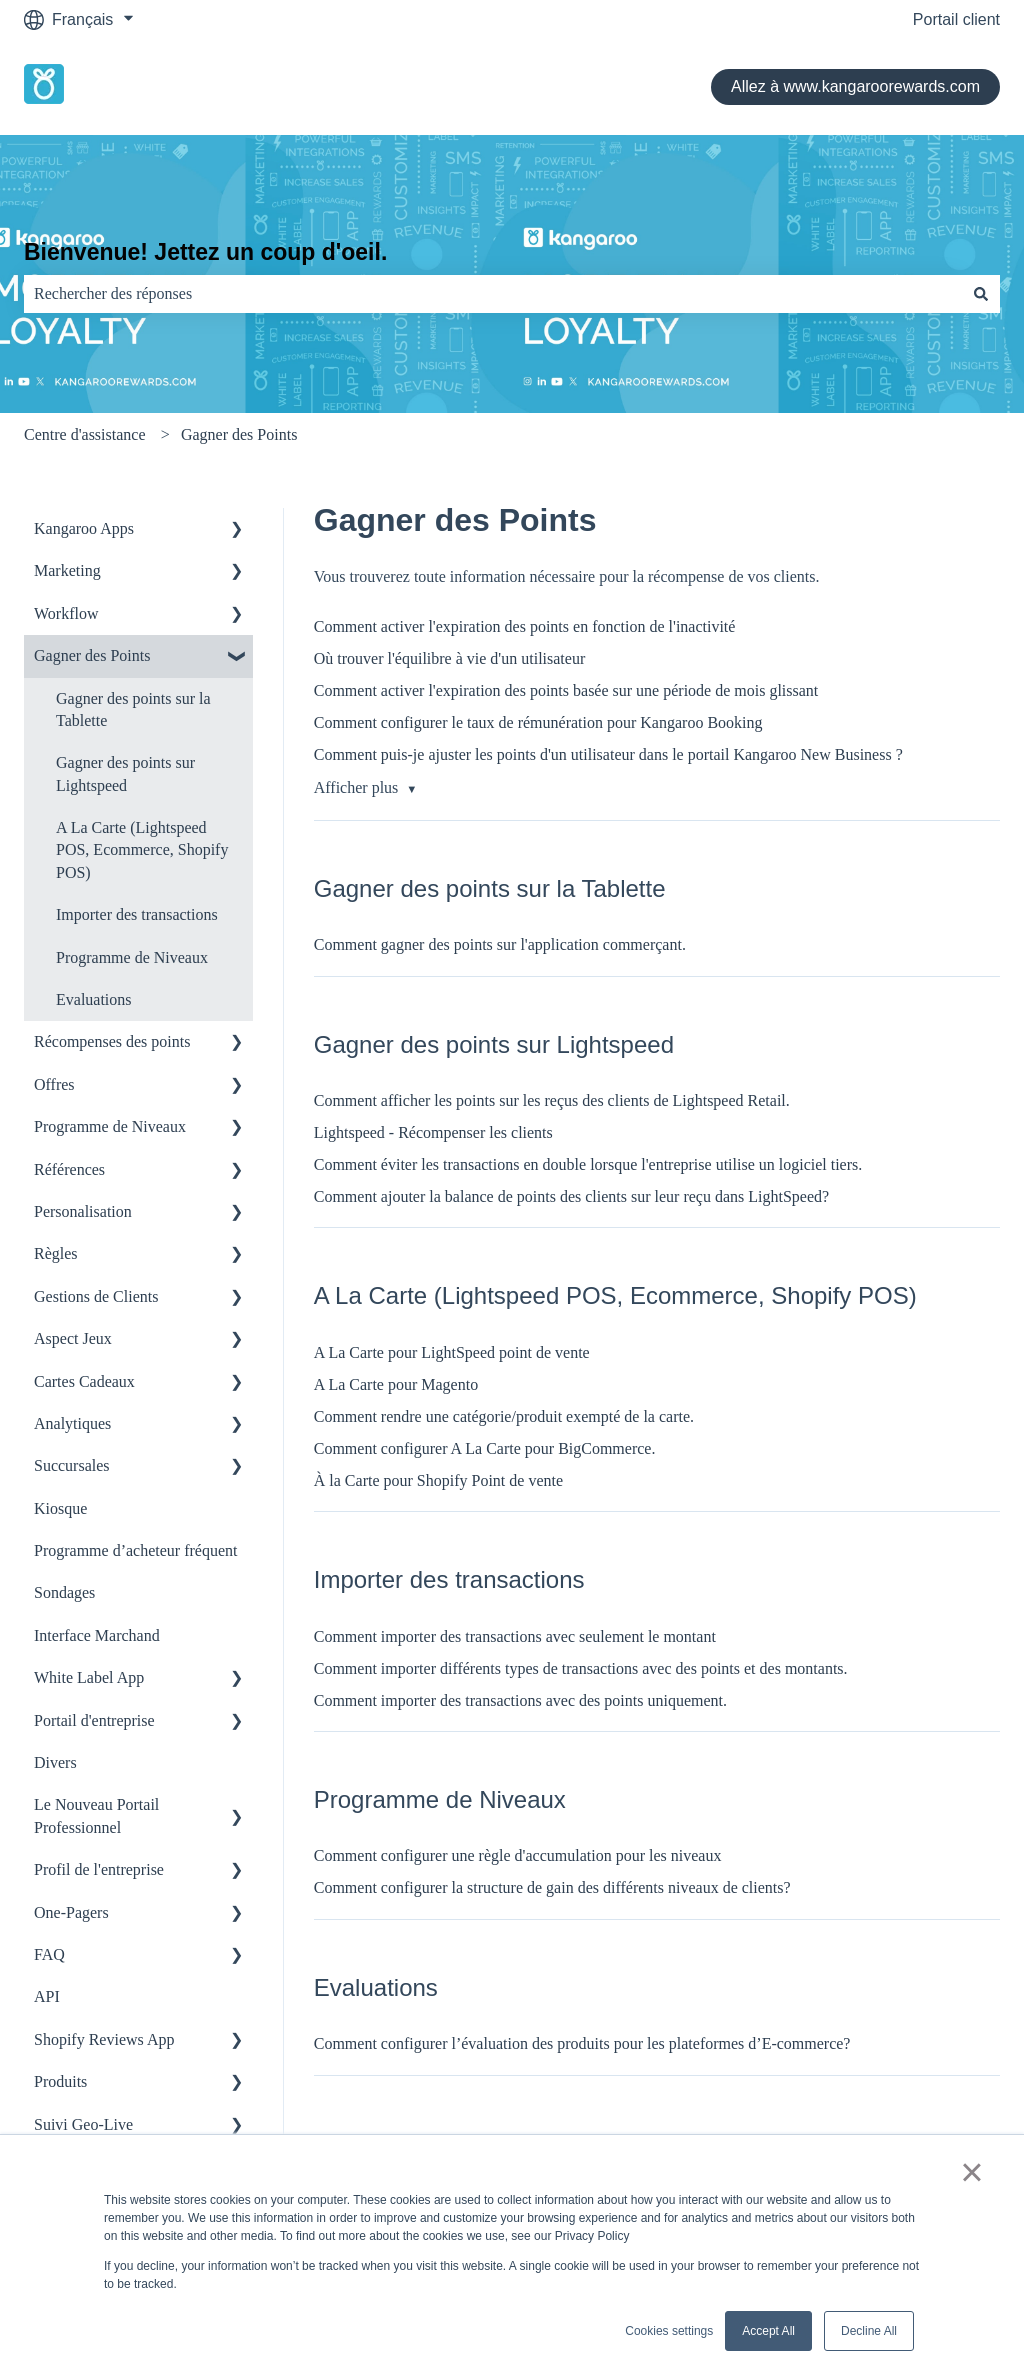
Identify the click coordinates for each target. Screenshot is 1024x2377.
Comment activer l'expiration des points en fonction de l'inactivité (525, 626)
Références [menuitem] (69, 1169)
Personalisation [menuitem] (83, 1211)
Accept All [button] (768, 2331)
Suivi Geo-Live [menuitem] (83, 2124)
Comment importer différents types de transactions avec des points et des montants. (581, 1668)
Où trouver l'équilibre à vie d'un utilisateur (449, 658)
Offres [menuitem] (54, 1084)
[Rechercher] (981, 294)
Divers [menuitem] (55, 1762)
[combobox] (493, 294)
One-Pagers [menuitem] (71, 1912)
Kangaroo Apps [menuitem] (84, 528)
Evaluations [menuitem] (94, 999)
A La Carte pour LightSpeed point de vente (452, 1352)
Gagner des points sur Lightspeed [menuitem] (125, 773)
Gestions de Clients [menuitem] (96, 1296)
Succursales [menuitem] (72, 1465)
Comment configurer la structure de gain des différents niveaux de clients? (552, 1887)
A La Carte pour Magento (396, 1384)
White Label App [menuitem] (89, 1677)
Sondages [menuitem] (64, 1592)
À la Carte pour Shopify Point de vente (438, 1480)
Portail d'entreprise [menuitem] (94, 1720)
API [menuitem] (47, 1996)
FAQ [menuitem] (49, 1954)
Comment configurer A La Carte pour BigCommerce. (485, 1448)
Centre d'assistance (85, 434)
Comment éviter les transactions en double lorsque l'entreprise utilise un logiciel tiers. (588, 1164)
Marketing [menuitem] (67, 570)
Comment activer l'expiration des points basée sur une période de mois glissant (566, 690)
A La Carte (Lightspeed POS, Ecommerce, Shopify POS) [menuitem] (142, 850)
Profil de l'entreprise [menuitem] (99, 1869)
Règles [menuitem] (56, 1253)
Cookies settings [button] (669, 2331)
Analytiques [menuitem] (72, 1423)
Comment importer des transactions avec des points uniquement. (520, 1700)
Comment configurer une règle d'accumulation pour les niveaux (518, 1855)
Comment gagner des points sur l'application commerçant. (500, 944)
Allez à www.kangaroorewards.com (855, 86)
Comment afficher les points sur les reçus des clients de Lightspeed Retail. (552, 1100)
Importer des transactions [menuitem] (137, 914)
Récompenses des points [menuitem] (112, 1041)
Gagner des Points (239, 434)
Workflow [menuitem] (66, 613)
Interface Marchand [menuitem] (97, 1635)
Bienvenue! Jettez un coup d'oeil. (205, 252)
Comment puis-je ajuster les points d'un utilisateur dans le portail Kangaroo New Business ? (608, 754)
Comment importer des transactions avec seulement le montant (515, 1636)
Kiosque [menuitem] (60, 1508)
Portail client (956, 19)
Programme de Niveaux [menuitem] (132, 957)
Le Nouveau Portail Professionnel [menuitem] (96, 1815)
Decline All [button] (869, 2331)
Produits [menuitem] (60, 2081)
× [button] (971, 2172)
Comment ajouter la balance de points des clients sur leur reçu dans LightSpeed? (571, 1196)
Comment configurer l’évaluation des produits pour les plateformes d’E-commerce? (582, 2043)
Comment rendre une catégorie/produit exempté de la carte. (504, 1416)
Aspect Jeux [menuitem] (73, 1338)
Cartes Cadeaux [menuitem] (84, 1381)
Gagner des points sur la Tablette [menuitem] (133, 709)
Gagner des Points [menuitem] (92, 655)
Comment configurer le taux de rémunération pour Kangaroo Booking (538, 722)
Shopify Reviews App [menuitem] (104, 2039)
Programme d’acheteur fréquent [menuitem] (135, 1550)
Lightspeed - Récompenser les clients (433, 1132)
